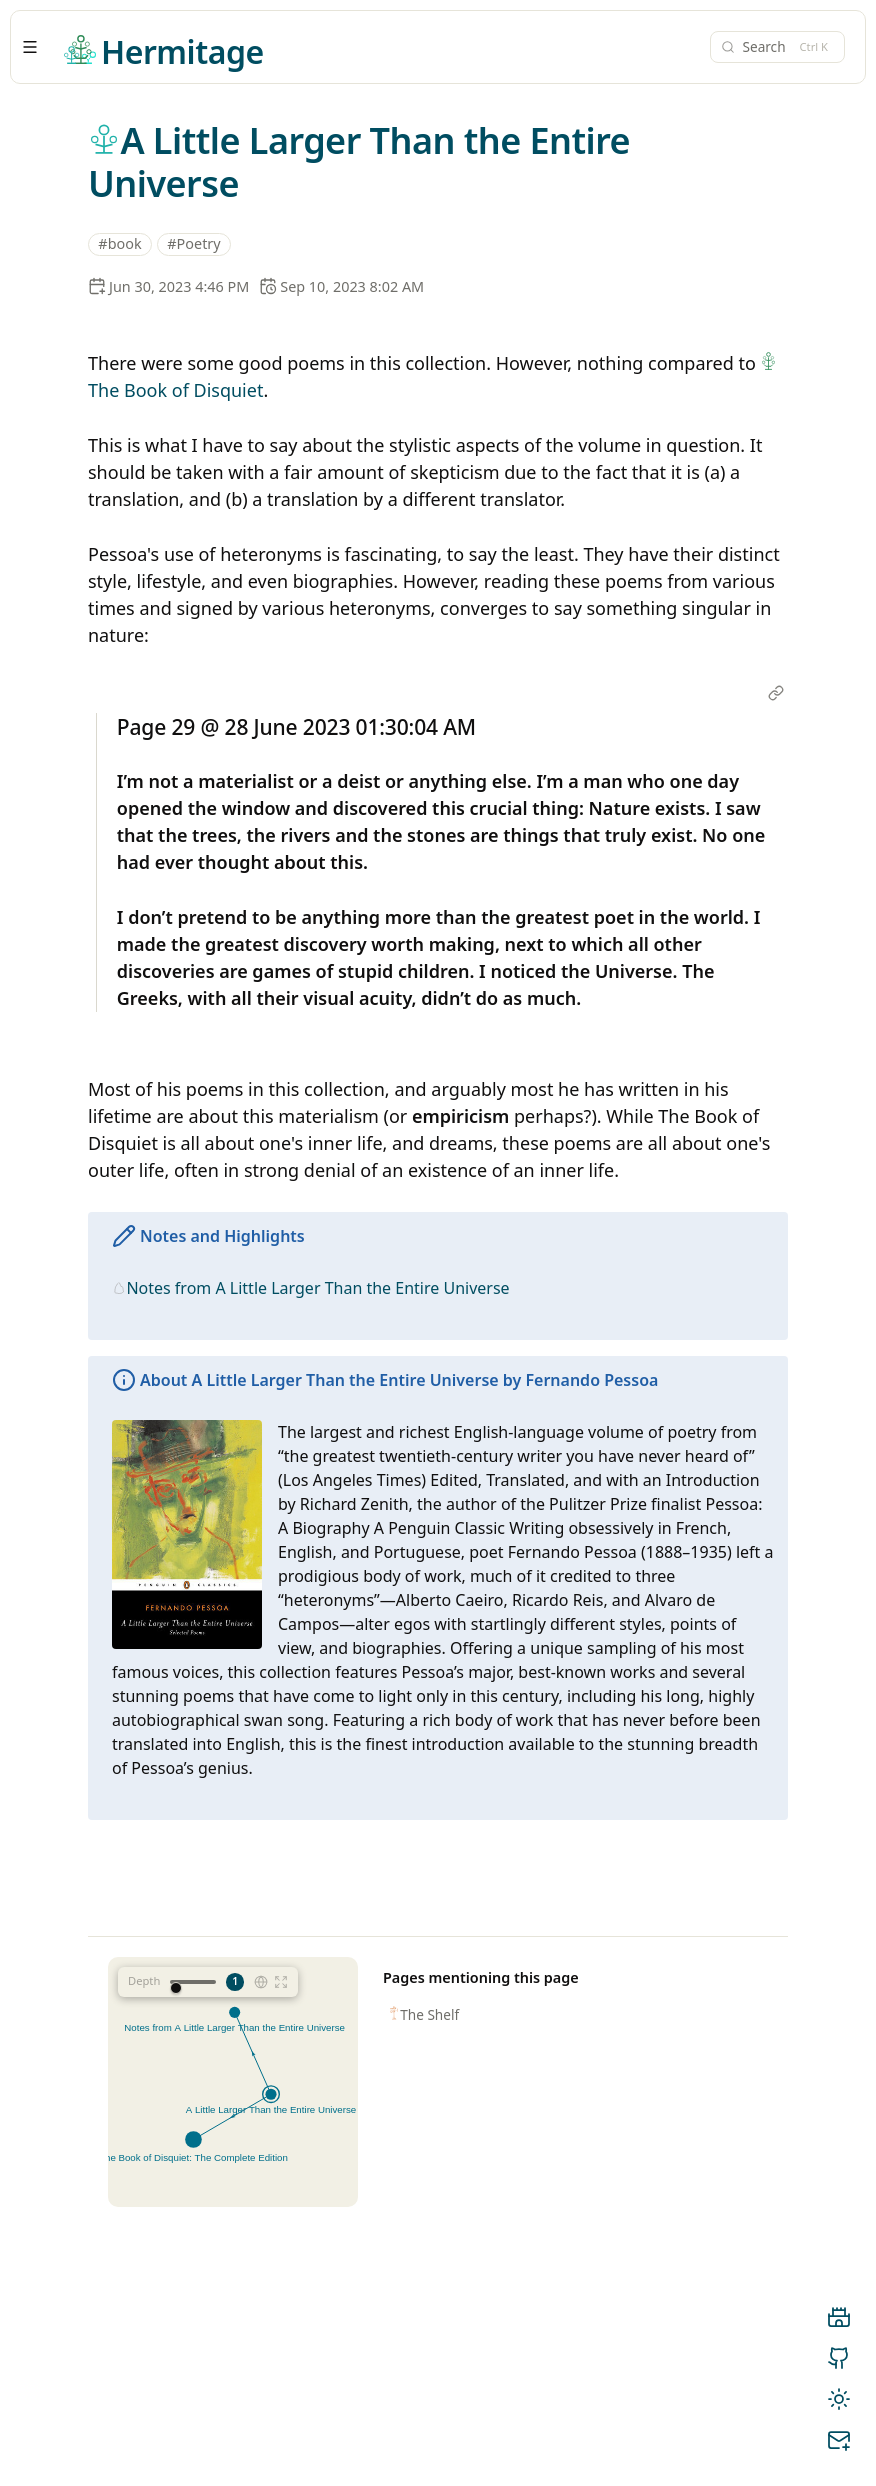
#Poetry (193, 243)
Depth (144, 1980)
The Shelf (429, 2014)
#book (119, 243)
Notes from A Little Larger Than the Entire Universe (317, 1288)
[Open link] (776, 694)
